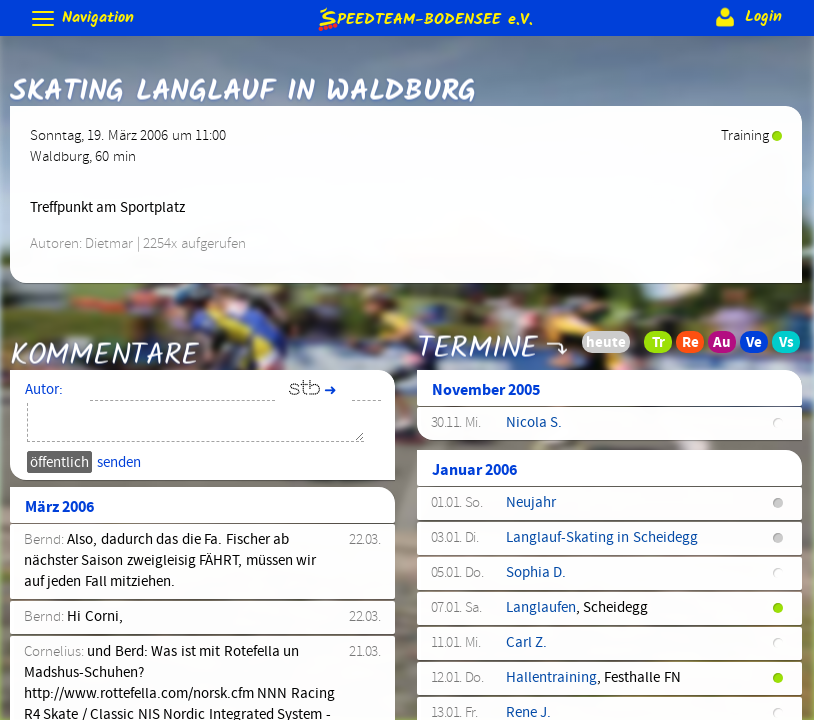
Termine (477, 334)
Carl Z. (526, 643)
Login (746, 17)
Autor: (44, 390)
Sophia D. (536, 573)
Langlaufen (541, 608)
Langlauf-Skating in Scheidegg (602, 538)
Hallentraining (551, 678)
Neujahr (531, 503)
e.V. (424, 18)
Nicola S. (534, 423)
